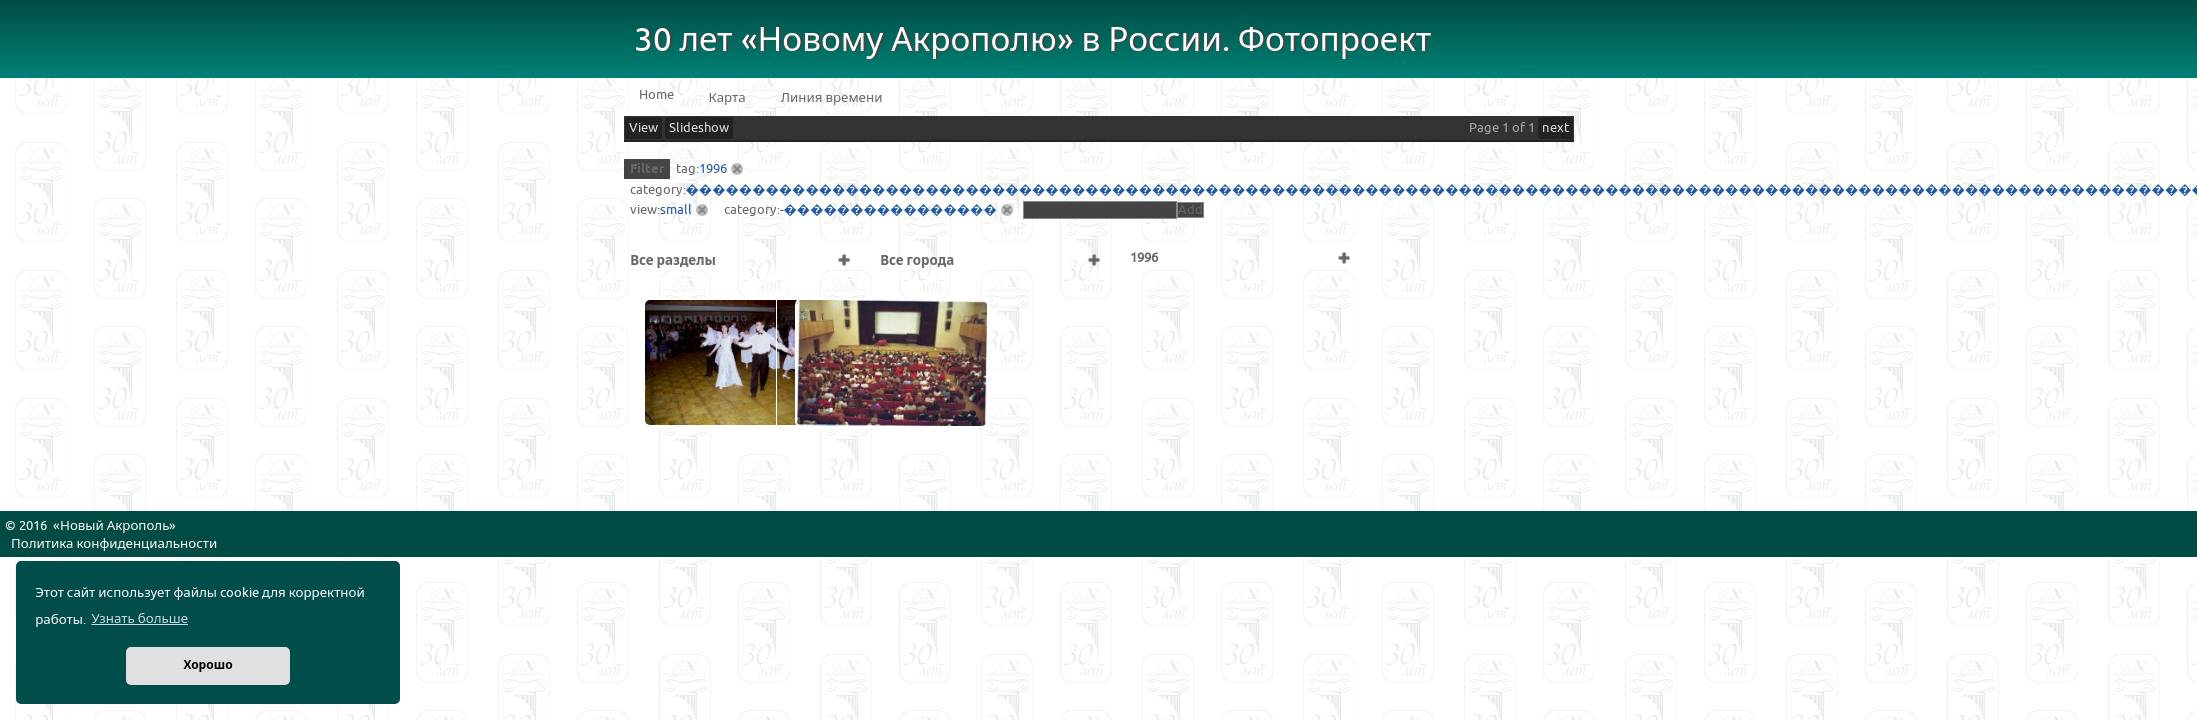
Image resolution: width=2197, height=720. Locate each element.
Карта (727, 98)
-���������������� (888, 210)
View (643, 128)
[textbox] (1100, 210)
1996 (713, 169)
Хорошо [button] (207, 665)
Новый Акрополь (114, 526)
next (1555, 128)
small (676, 210)
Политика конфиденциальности (114, 544)
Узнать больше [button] (139, 619)
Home (656, 95)
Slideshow (699, 128)
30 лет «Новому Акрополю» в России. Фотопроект (1033, 40)
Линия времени (832, 98)
